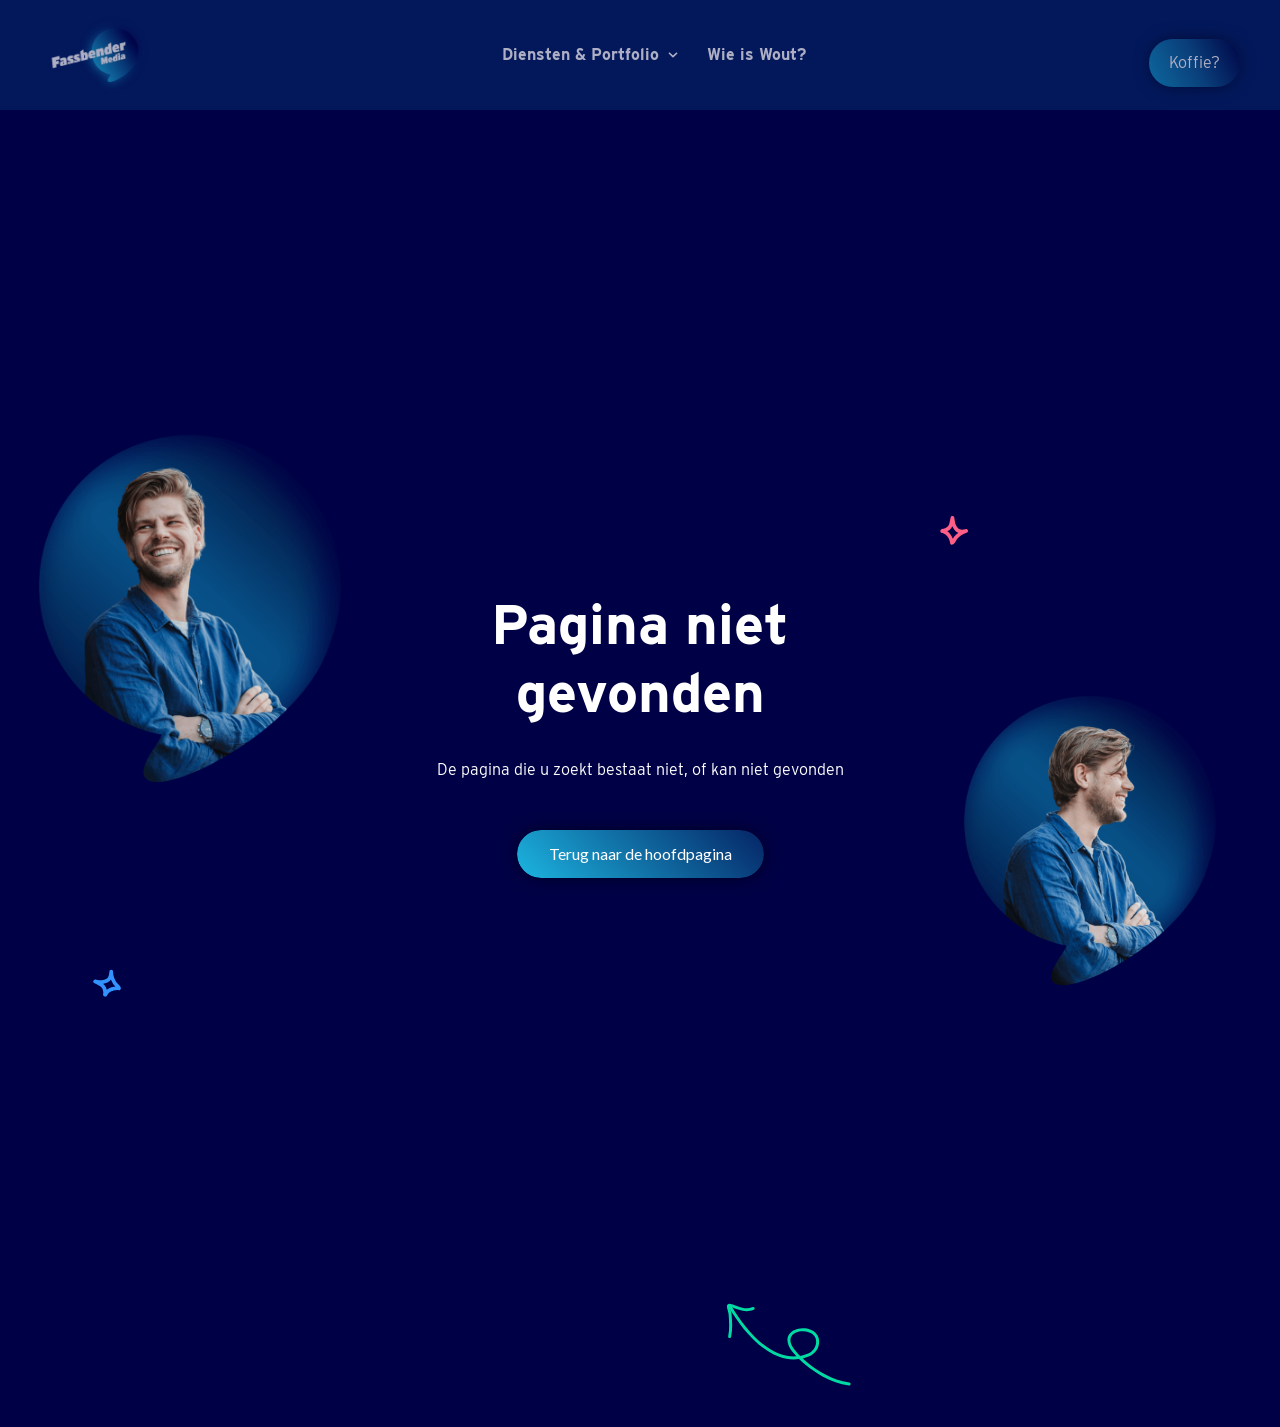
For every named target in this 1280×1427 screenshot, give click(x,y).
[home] (95, 55)
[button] (592, 55)
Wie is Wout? (756, 54)
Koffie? (1194, 62)
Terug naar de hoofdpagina (640, 853)
